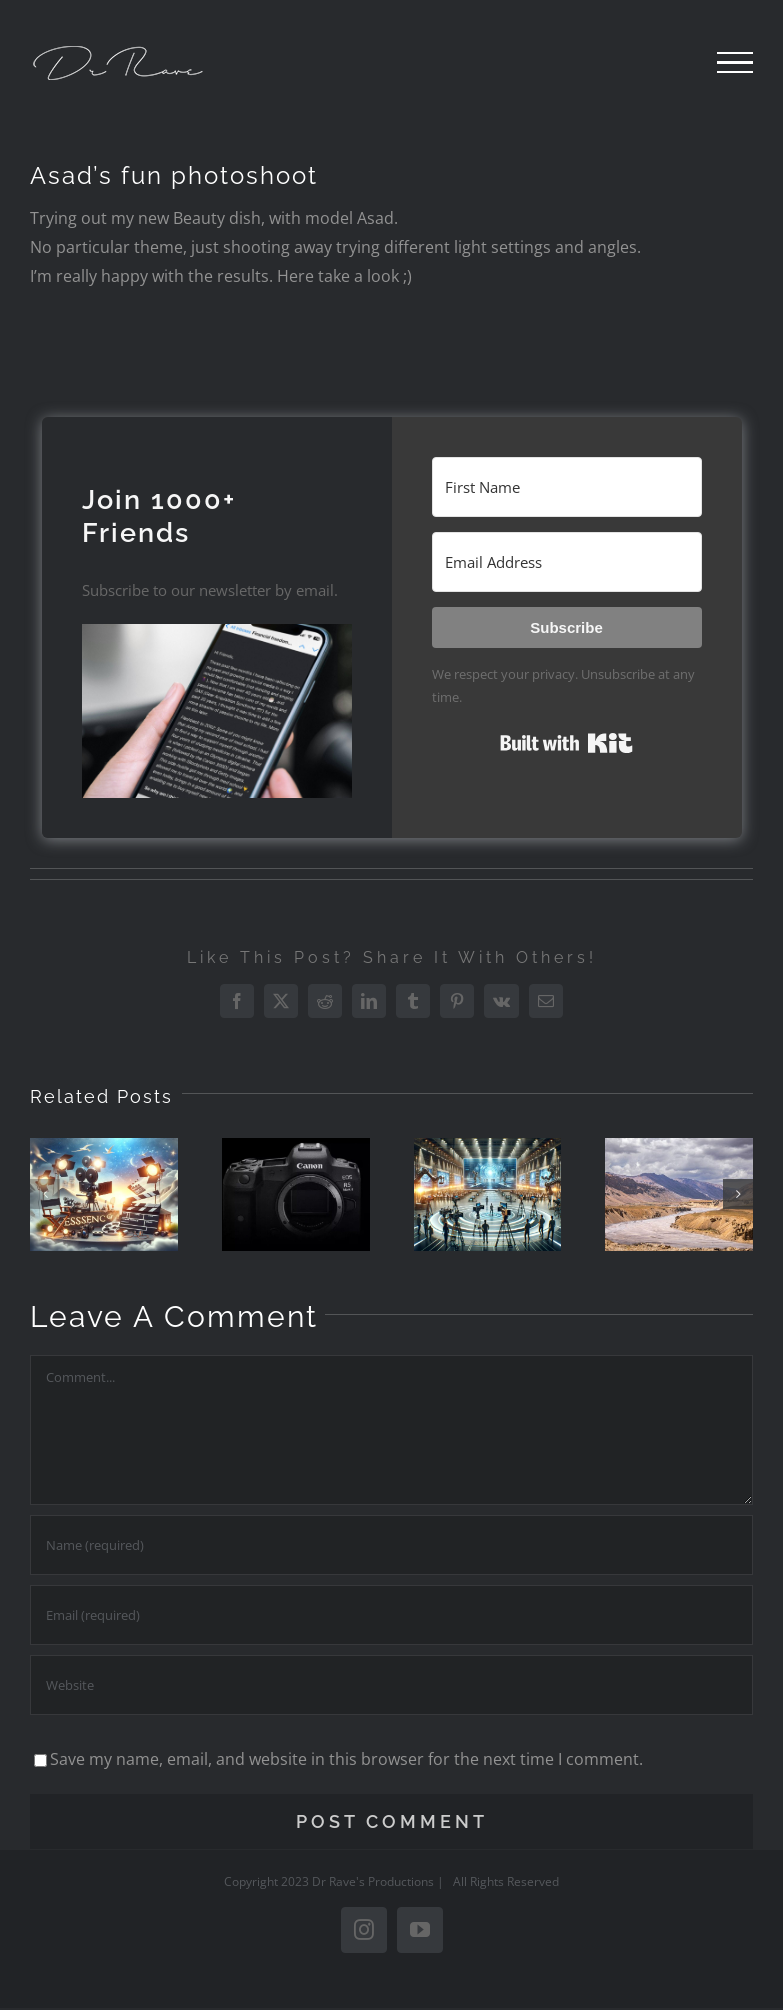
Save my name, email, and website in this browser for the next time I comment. (346, 1759)
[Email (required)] (391, 1615)
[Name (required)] (391, 1545)
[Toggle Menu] (735, 63)
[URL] (391, 1685)
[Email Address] (567, 562)
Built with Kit (566, 743)
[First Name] (567, 487)
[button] (217, 711)
